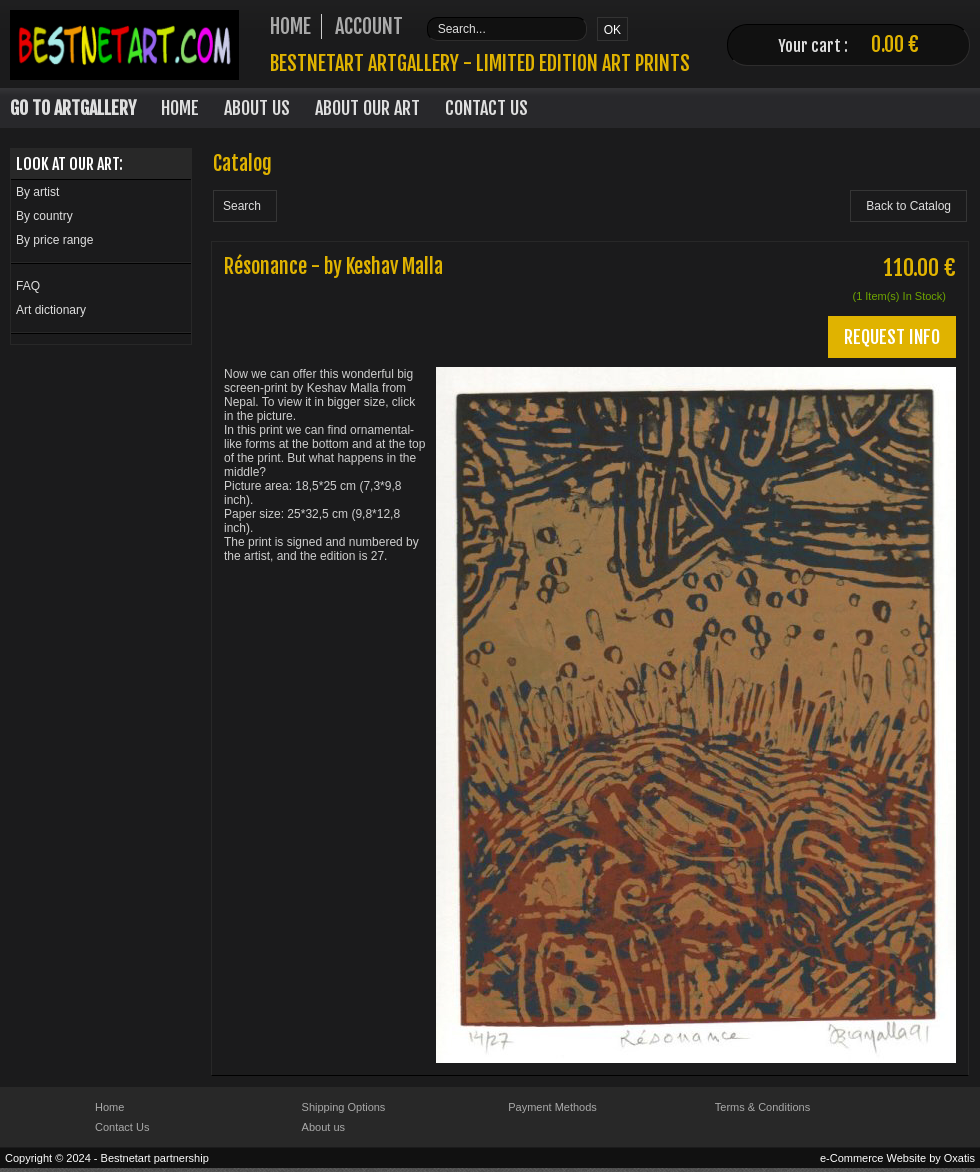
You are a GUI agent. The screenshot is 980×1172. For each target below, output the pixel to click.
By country (44, 216)
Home (180, 108)
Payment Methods (552, 1107)
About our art (367, 108)
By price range (54, 240)
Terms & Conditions (762, 1107)
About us (323, 1127)
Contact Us (486, 108)
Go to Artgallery (73, 108)
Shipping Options (344, 1107)
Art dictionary (51, 310)
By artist (37, 192)
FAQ (28, 286)
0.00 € (895, 44)
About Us (257, 108)
